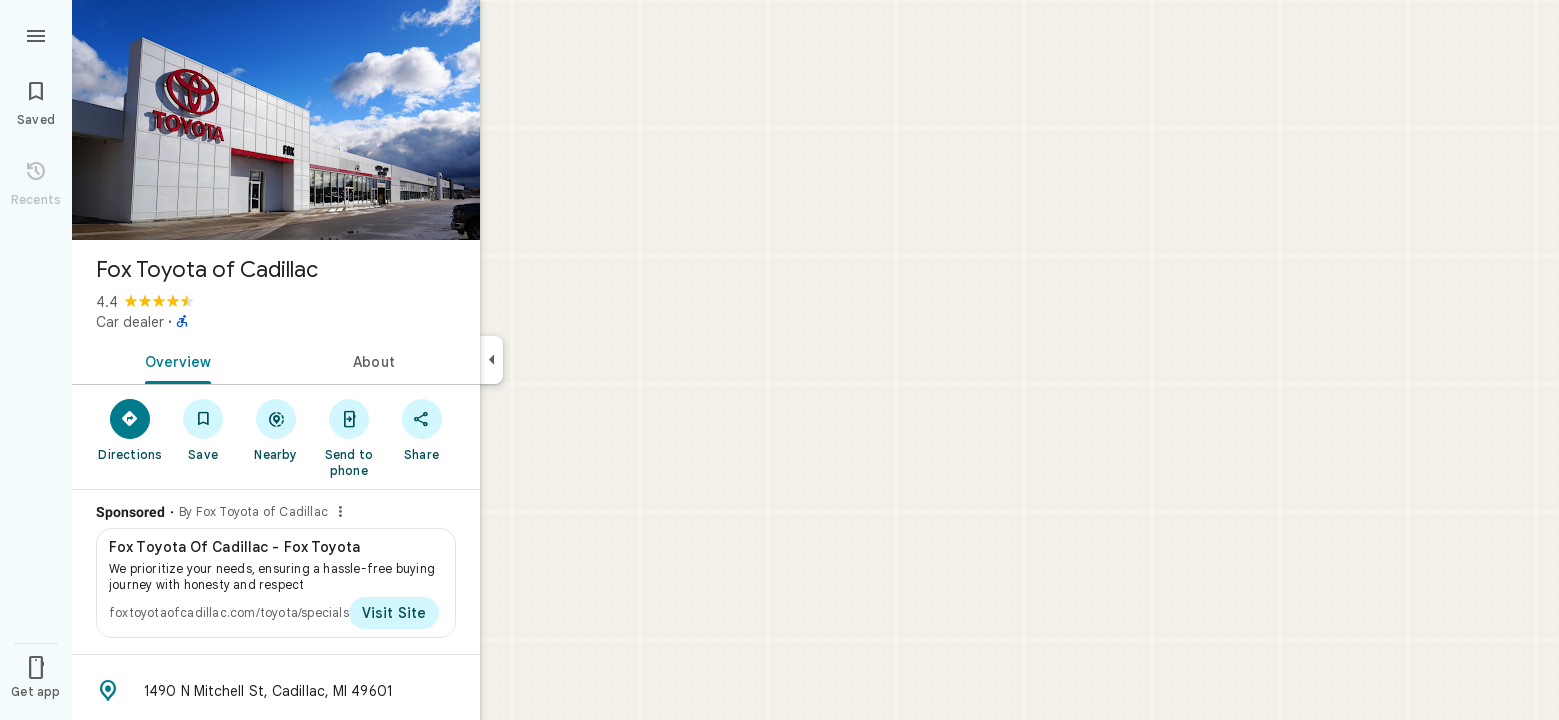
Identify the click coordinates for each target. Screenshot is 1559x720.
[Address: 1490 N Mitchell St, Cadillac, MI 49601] (276, 691)
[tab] (174, 360)
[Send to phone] (348, 437)
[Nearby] (276, 429)
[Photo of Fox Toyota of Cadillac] (276, 120)
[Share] (421, 429)
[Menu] (36, 34)
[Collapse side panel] (491, 360)
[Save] (203, 429)
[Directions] (130, 429)
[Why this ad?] (340, 512)
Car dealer (130, 322)
